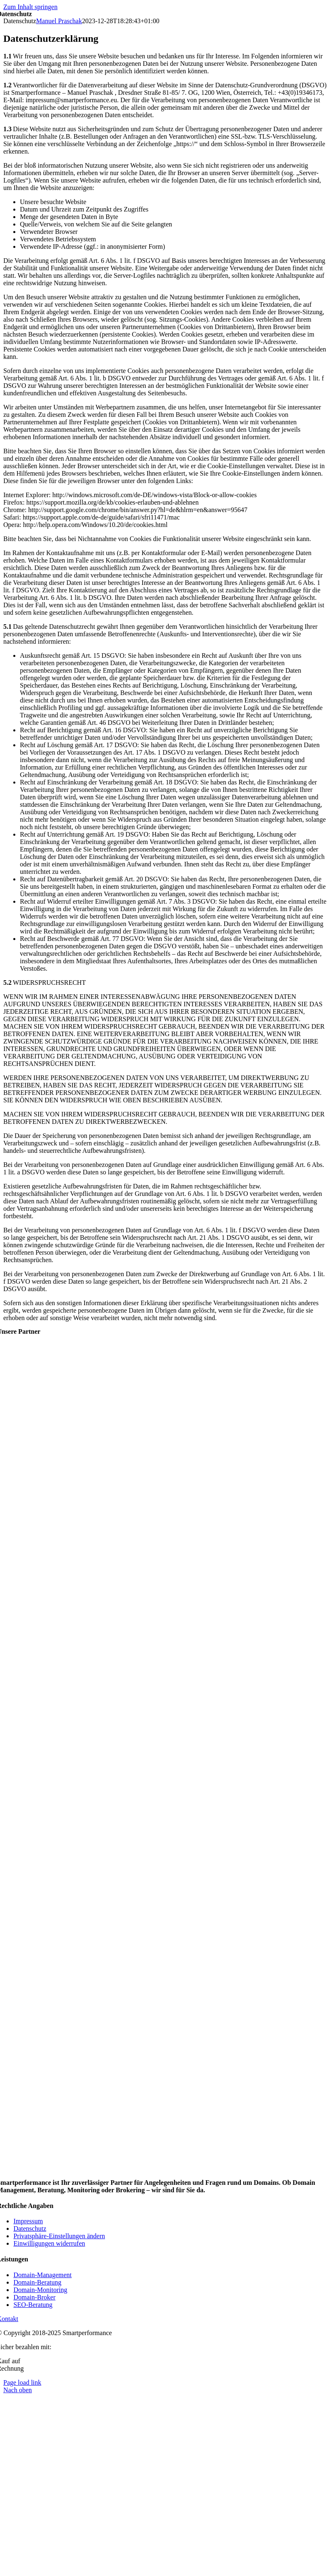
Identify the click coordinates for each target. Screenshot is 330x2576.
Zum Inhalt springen (30, 6)
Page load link (22, 2382)
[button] (59, 2235)
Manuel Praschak (59, 20)
